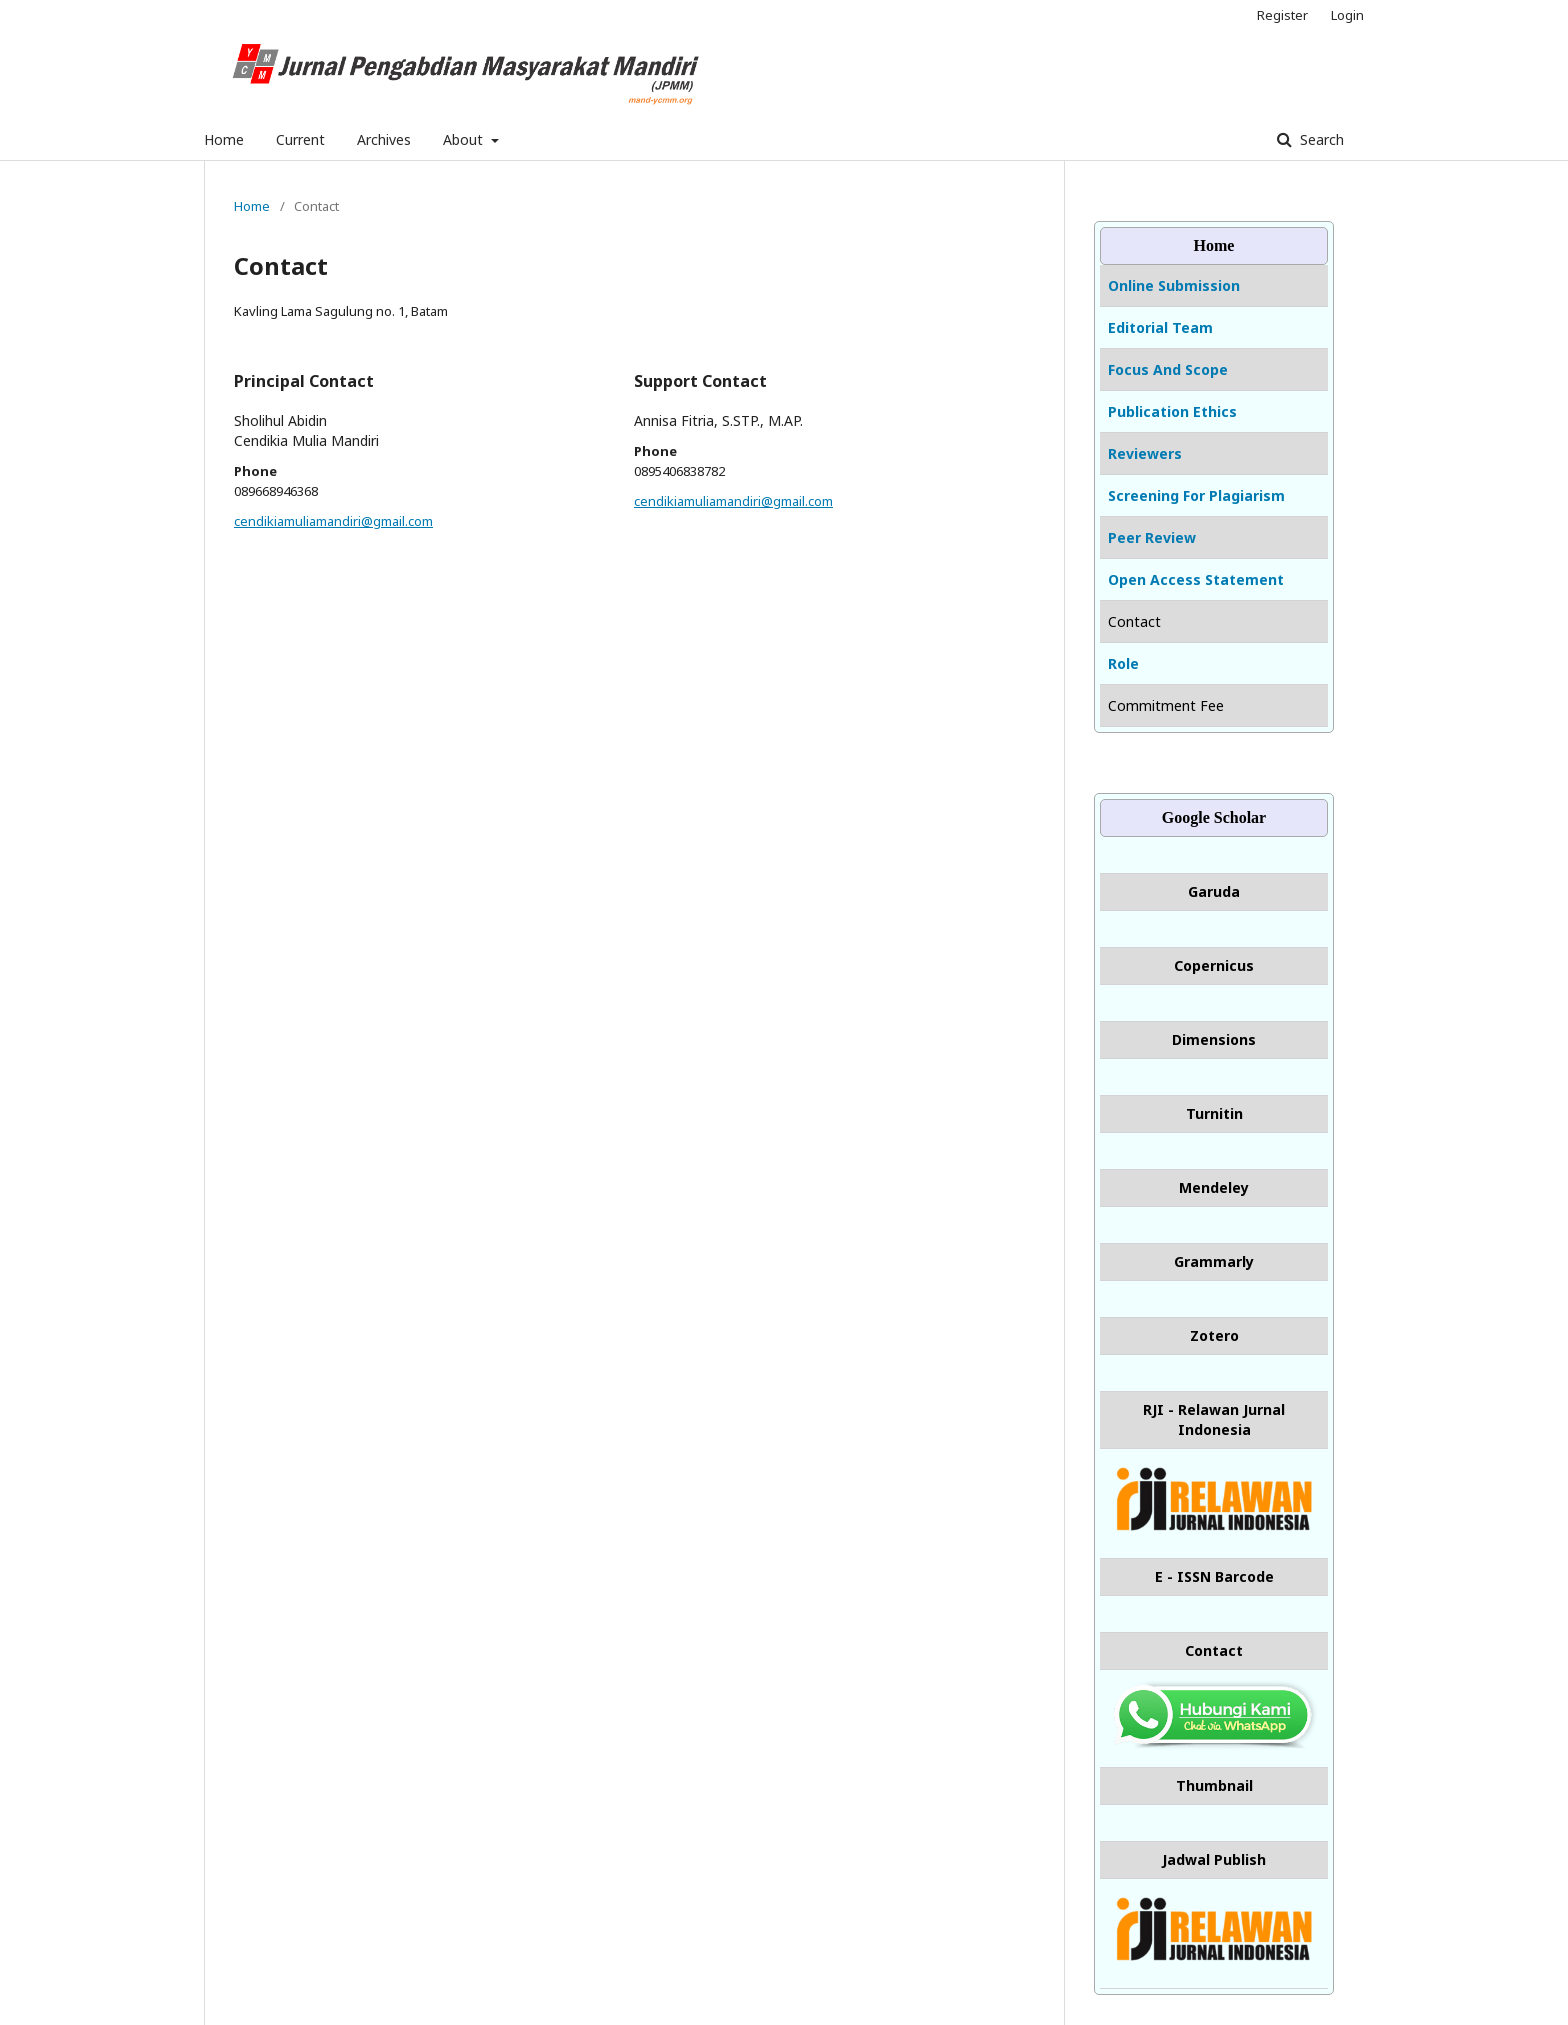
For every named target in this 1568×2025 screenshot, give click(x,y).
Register (1282, 15)
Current (300, 139)
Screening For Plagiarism (1196, 495)
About (465, 139)
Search (1320, 139)
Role (1123, 663)
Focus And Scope (1168, 369)
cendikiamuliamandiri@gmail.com (333, 521)
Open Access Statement (1196, 579)
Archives (384, 139)
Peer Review (1152, 537)
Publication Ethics (1172, 411)
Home (224, 139)
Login (1347, 15)
